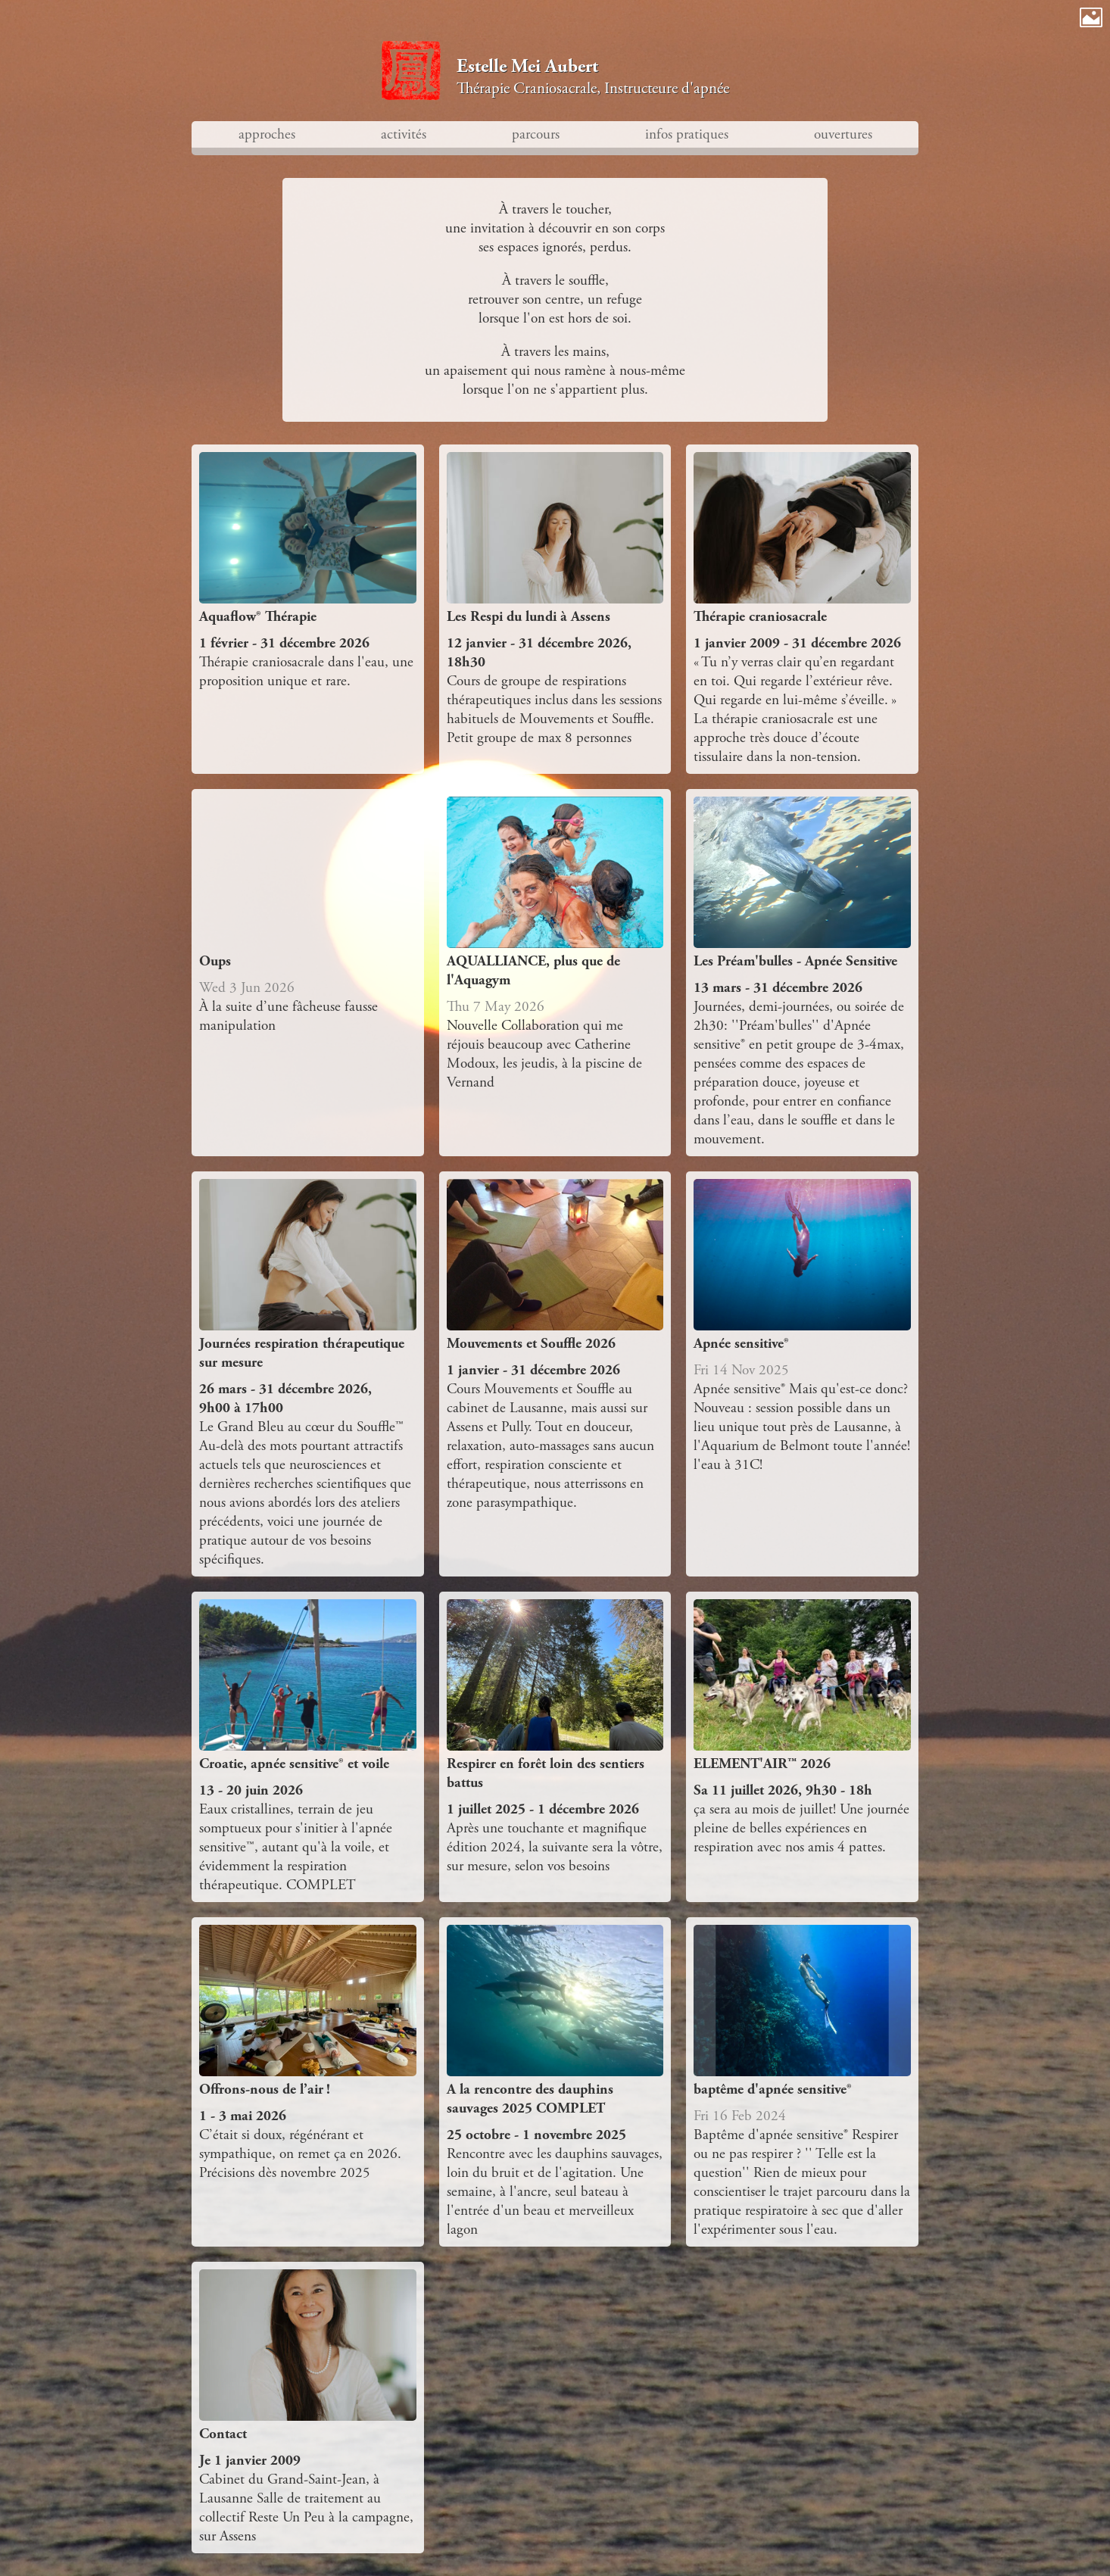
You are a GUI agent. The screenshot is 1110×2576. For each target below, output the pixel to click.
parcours (536, 134)
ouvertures (843, 134)
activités (403, 134)
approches (267, 134)
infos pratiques (686, 134)
